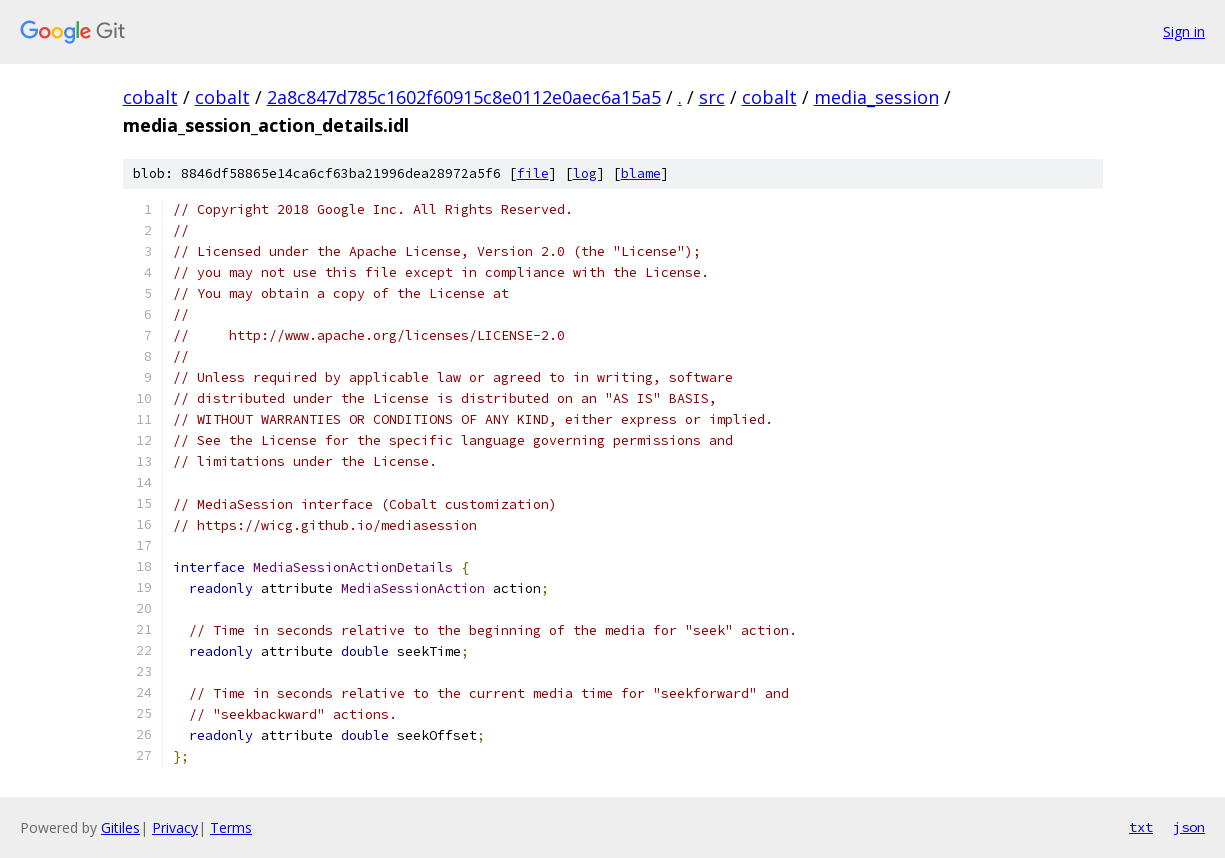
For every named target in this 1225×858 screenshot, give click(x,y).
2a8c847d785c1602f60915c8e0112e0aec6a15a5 (464, 97)
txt (1141, 827)
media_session (876, 97)
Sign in (1184, 31)
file (533, 173)
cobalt (150, 97)
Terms (231, 827)
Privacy (175, 827)
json (1189, 827)
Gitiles (120, 827)
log (585, 173)
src (712, 97)
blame (641, 173)
